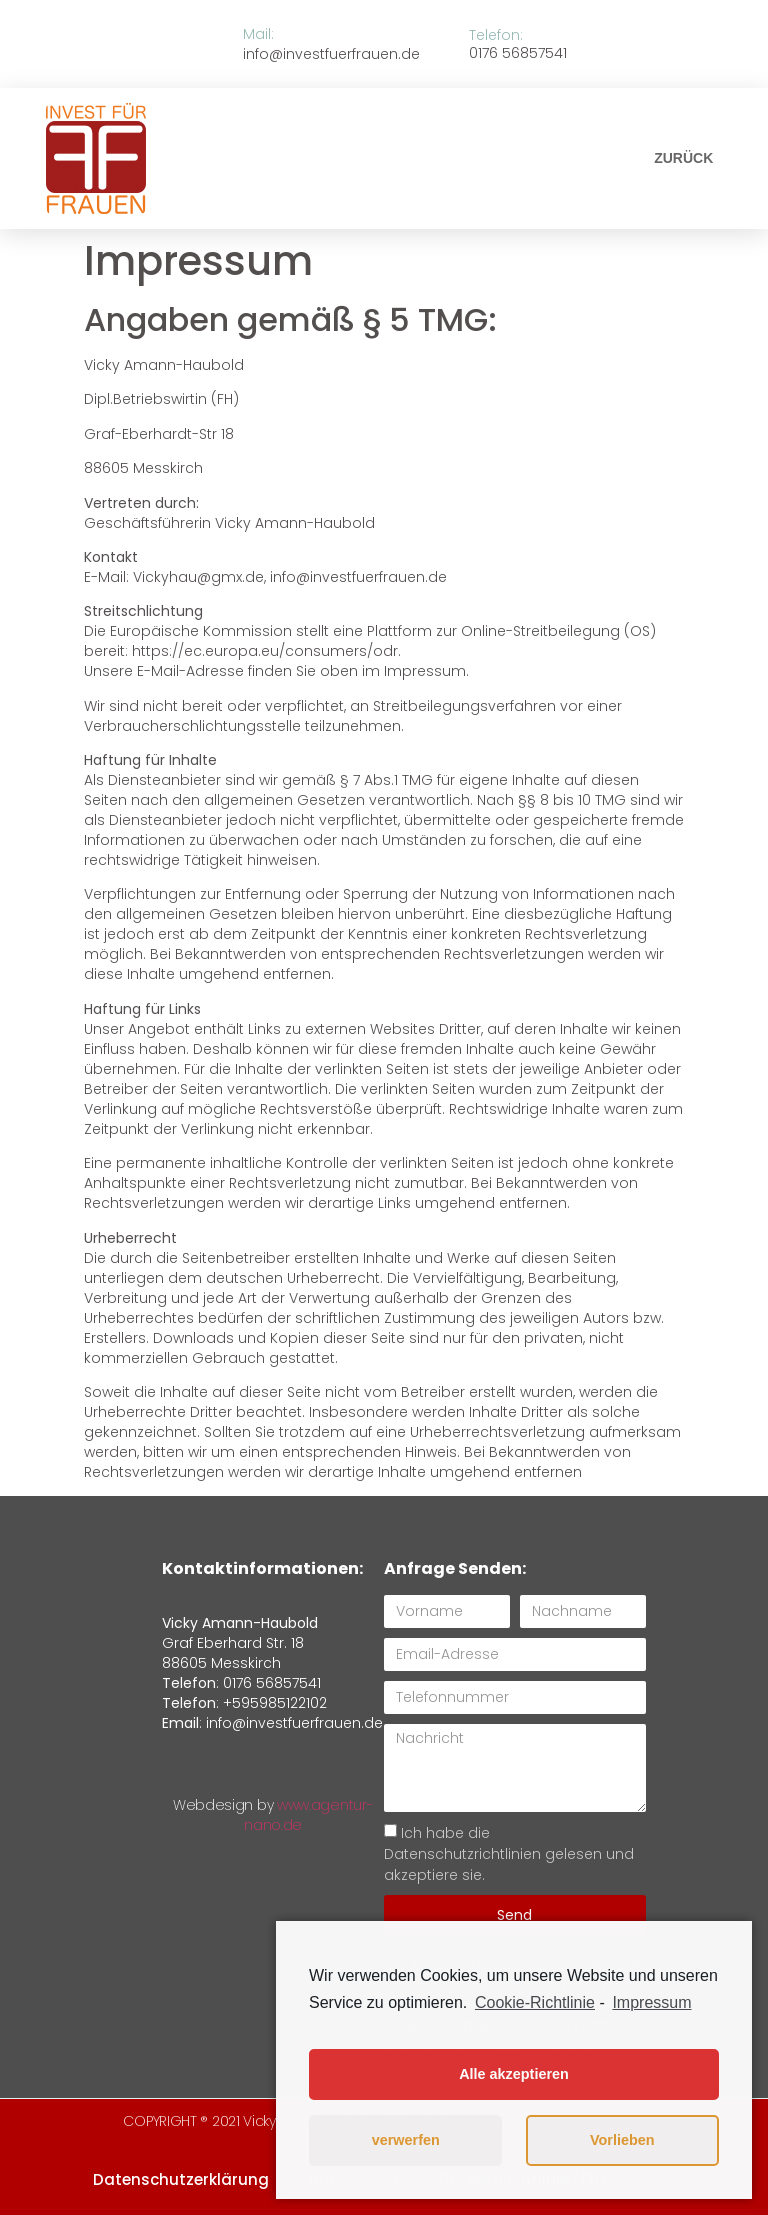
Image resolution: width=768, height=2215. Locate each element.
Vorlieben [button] (622, 2140)
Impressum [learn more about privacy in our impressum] (651, 2002)
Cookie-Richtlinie (535, 2002)
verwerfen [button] (406, 2140)
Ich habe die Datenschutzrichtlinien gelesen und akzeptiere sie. (509, 1854)
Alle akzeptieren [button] (514, 2074)
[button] (683, 158)
